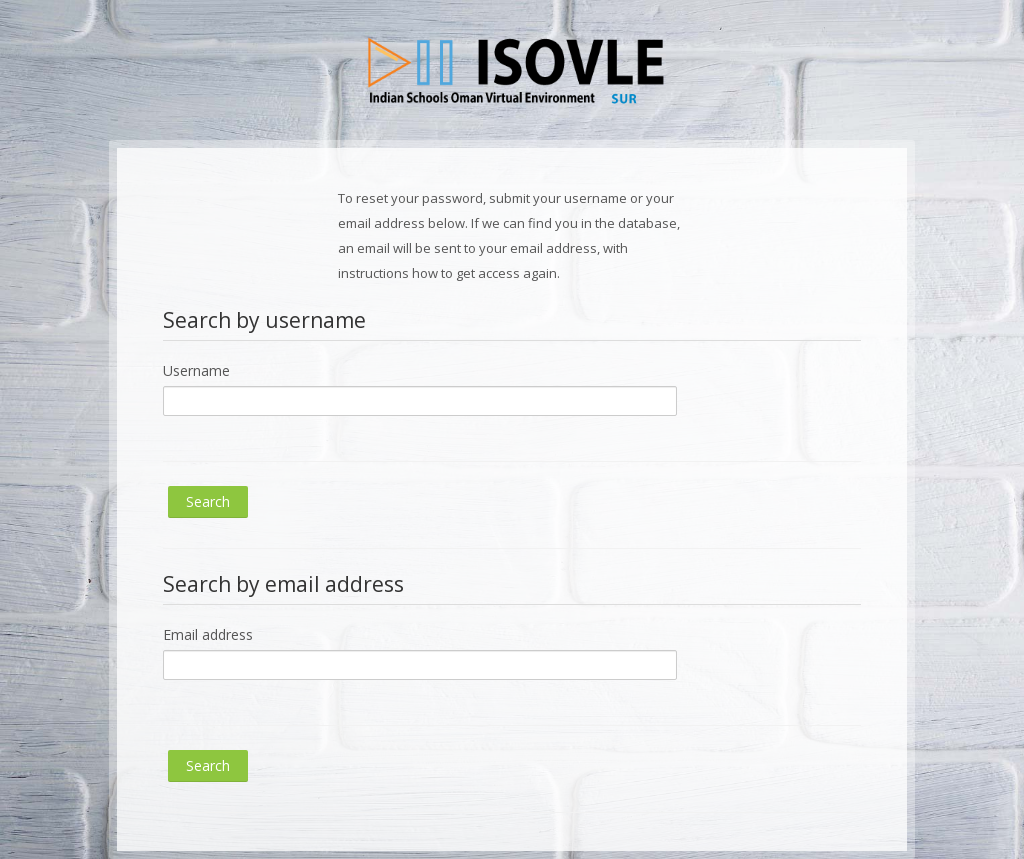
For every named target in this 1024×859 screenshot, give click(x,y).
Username (196, 370)
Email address (208, 634)
